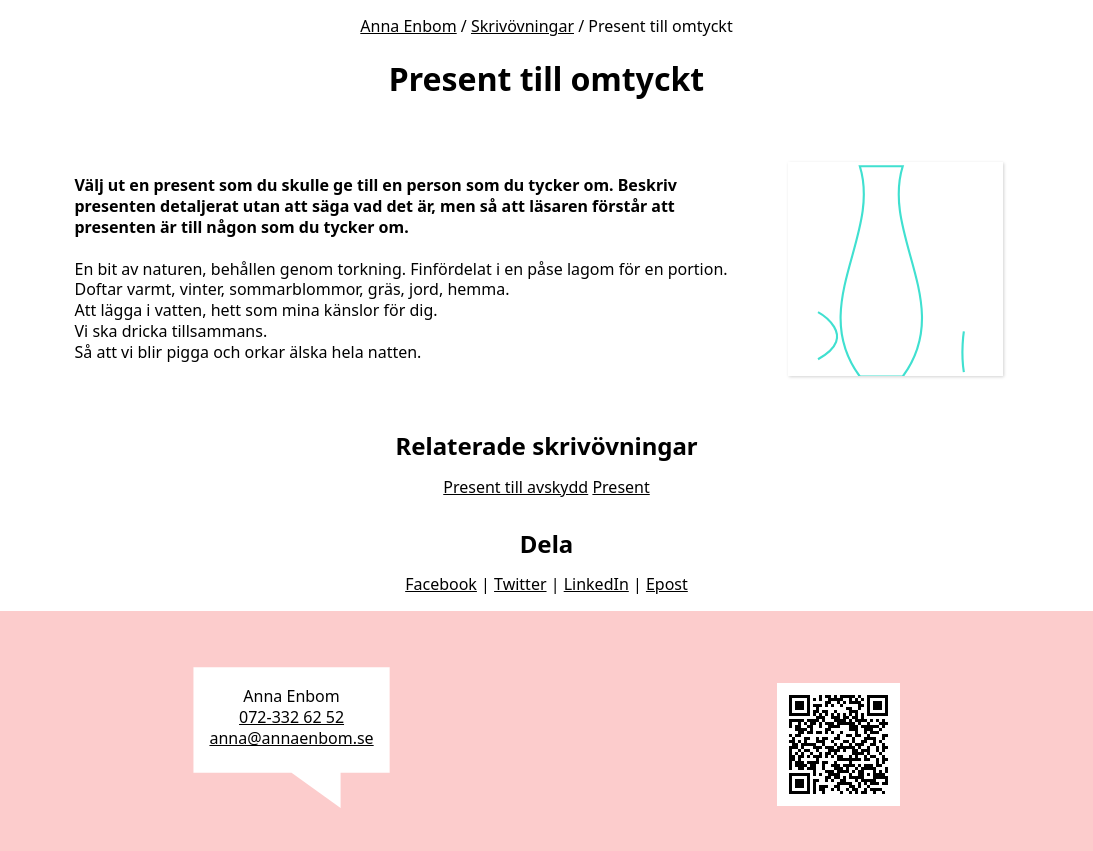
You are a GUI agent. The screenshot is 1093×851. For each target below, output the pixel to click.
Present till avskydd (515, 487)
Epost (667, 584)
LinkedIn (596, 584)
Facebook (441, 584)
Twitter (520, 584)
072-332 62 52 (291, 717)
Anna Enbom (408, 26)
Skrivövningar (522, 26)
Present (620, 487)
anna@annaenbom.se (291, 738)
